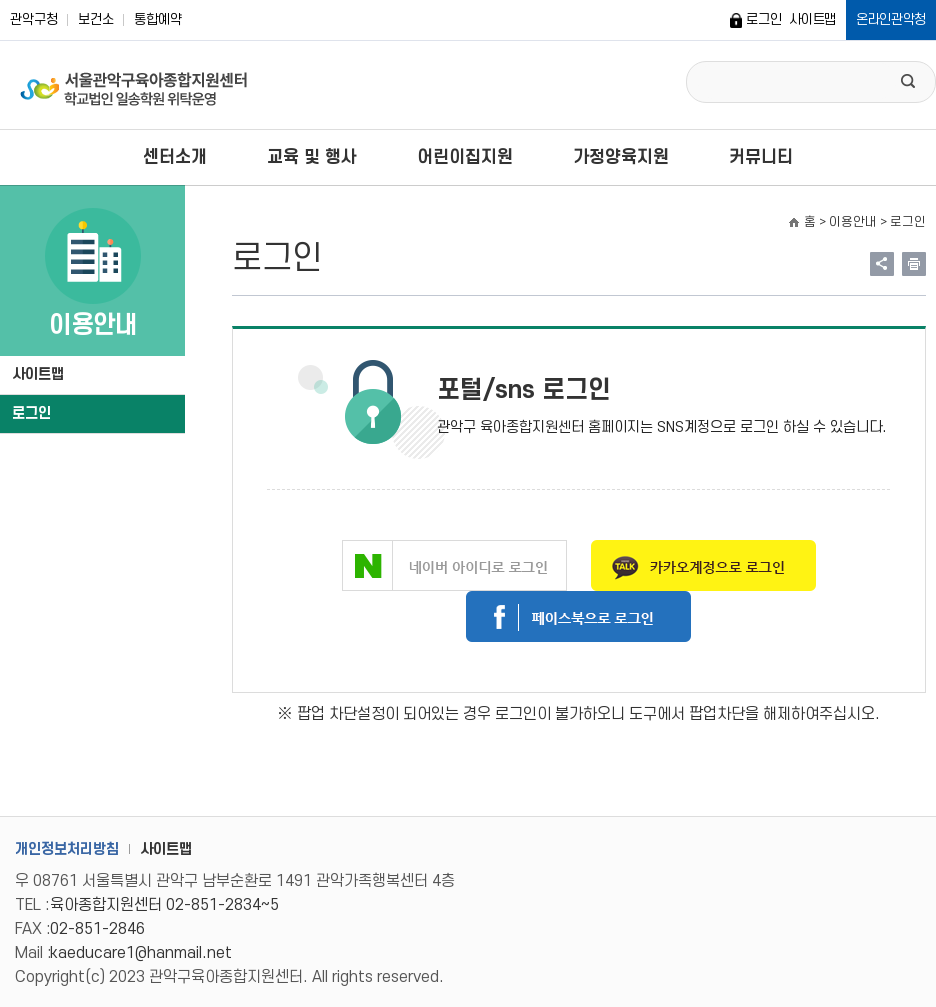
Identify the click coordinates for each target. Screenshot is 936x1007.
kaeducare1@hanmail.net (141, 953)
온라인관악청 (891, 19)
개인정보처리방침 (67, 849)
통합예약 (158, 19)
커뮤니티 (761, 157)
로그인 (763, 19)
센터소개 (175, 157)
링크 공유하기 (882, 264)
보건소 (96, 19)
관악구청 (34, 19)
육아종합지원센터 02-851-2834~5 (164, 905)
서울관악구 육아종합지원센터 (134, 85)
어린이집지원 (465, 157)
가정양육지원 (621, 157)
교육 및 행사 (312, 157)
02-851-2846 (97, 929)
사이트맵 (812, 19)
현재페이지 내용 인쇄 (914, 264)
